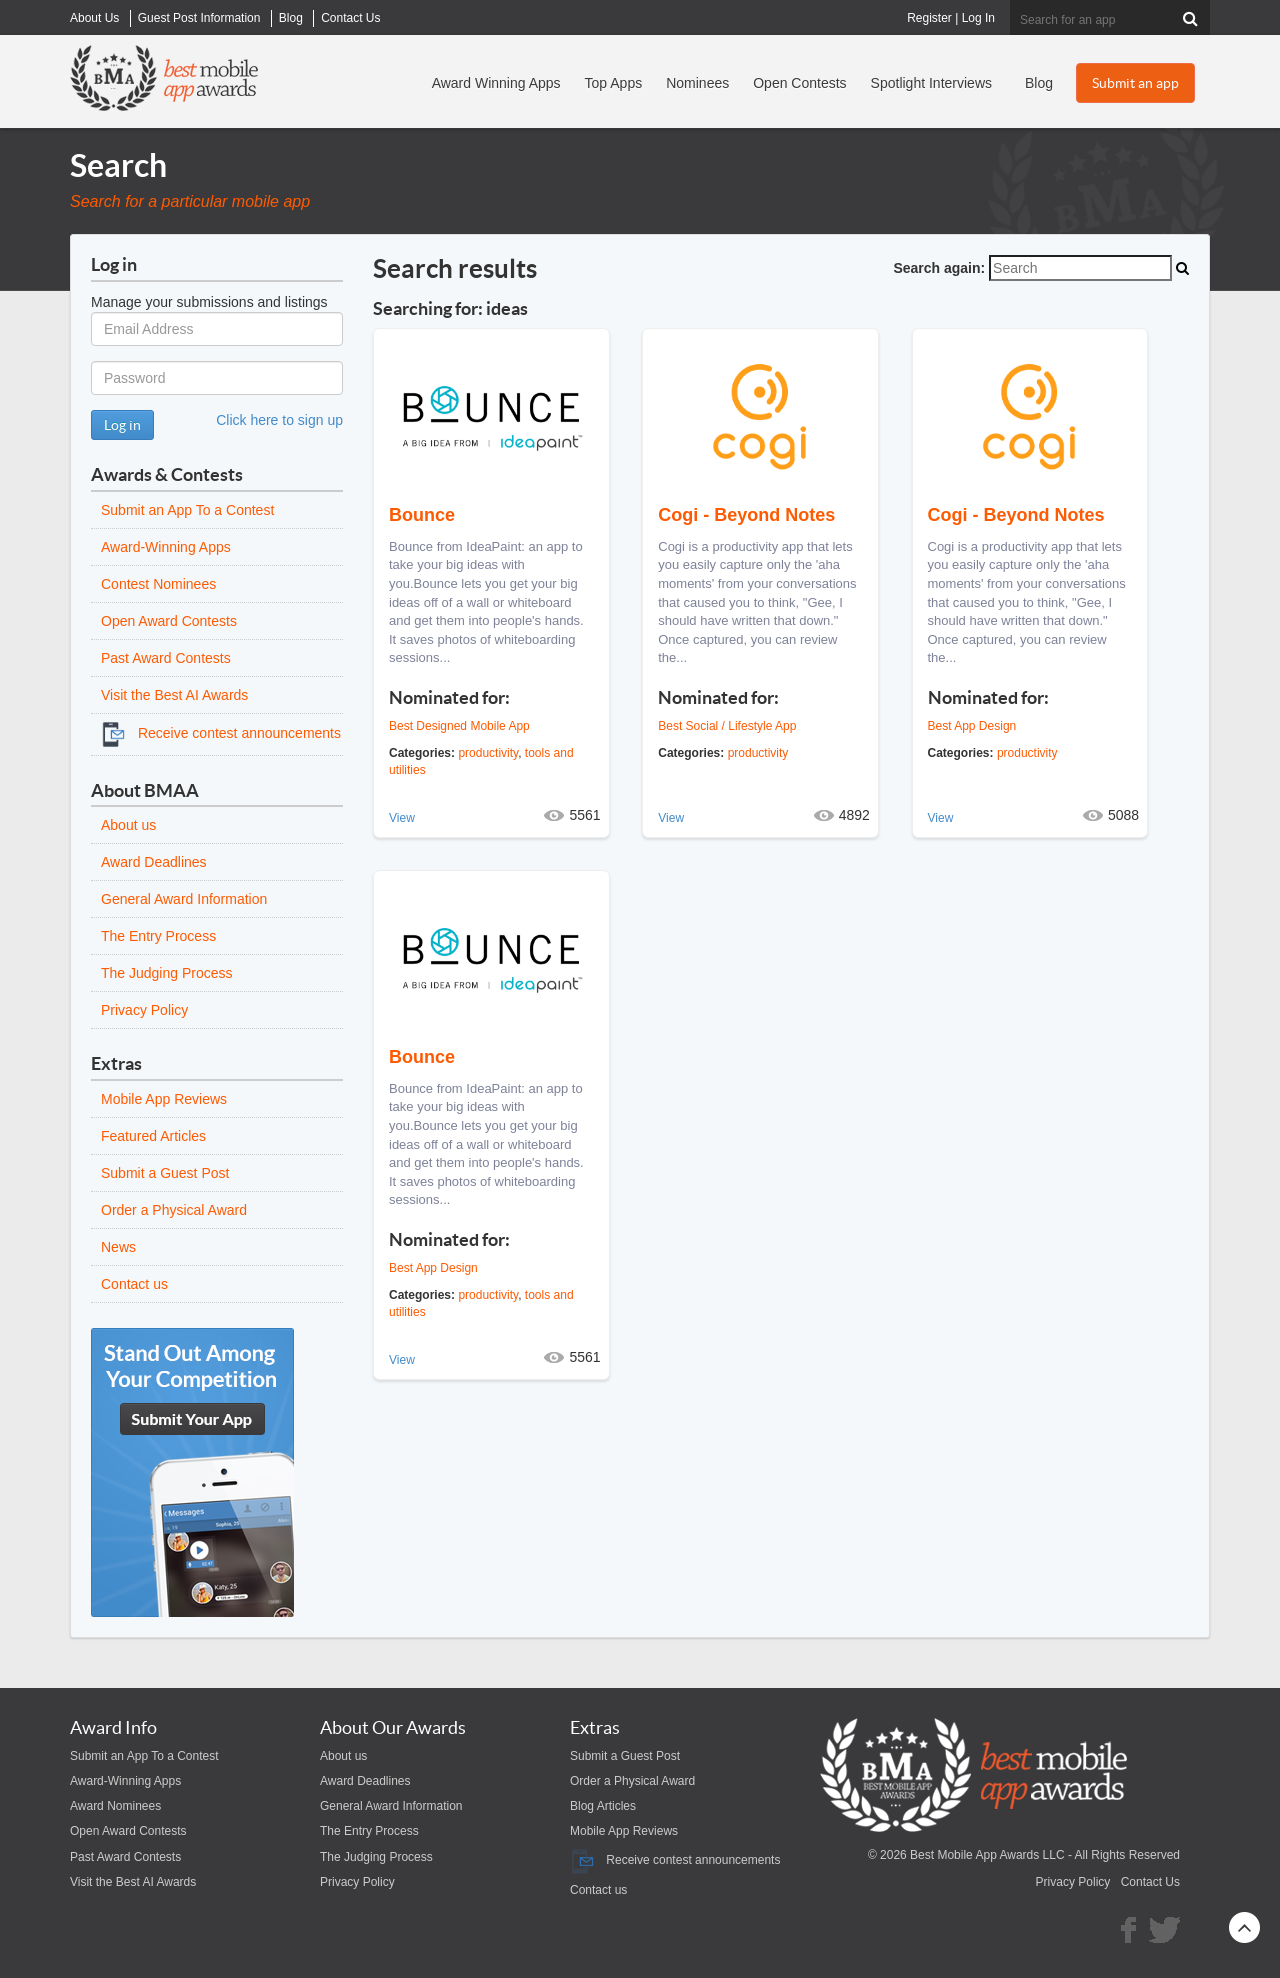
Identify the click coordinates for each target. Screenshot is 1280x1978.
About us (128, 825)
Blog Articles (603, 1806)
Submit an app (1135, 83)
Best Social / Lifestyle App (727, 726)
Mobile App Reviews (164, 1099)
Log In (978, 18)
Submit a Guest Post (165, 1173)
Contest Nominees (158, 584)
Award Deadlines (154, 862)
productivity (488, 753)
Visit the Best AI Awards (174, 695)
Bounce (422, 515)
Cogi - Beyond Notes (746, 515)
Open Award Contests (169, 621)
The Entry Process (158, 936)
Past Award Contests (166, 658)
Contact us (134, 1284)
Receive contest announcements (221, 733)
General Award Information (184, 899)
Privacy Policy (144, 1010)
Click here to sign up (279, 420)
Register (929, 18)
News (118, 1247)
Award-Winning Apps (166, 547)
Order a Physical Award (174, 1210)
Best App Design (972, 726)
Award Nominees (115, 1806)
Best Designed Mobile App (459, 726)
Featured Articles (153, 1136)
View (402, 818)
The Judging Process (167, 973)
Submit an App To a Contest (187, 510)
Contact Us (1150, 1882)
